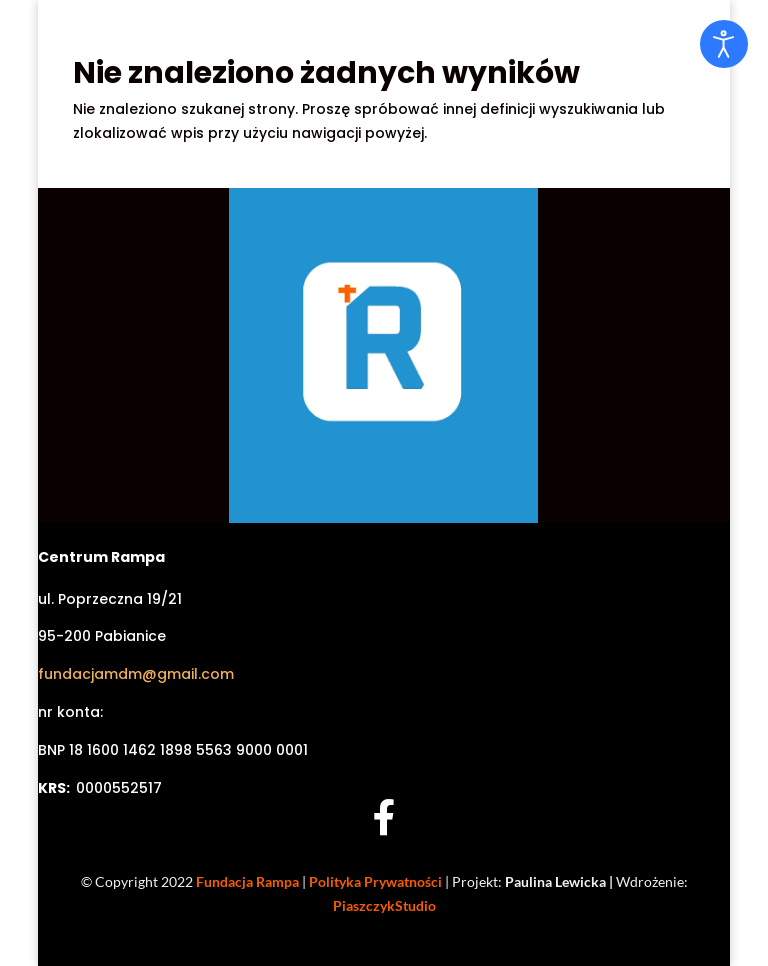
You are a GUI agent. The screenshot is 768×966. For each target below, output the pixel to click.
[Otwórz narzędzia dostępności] (724, 44)
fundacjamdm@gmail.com (136, 674)
